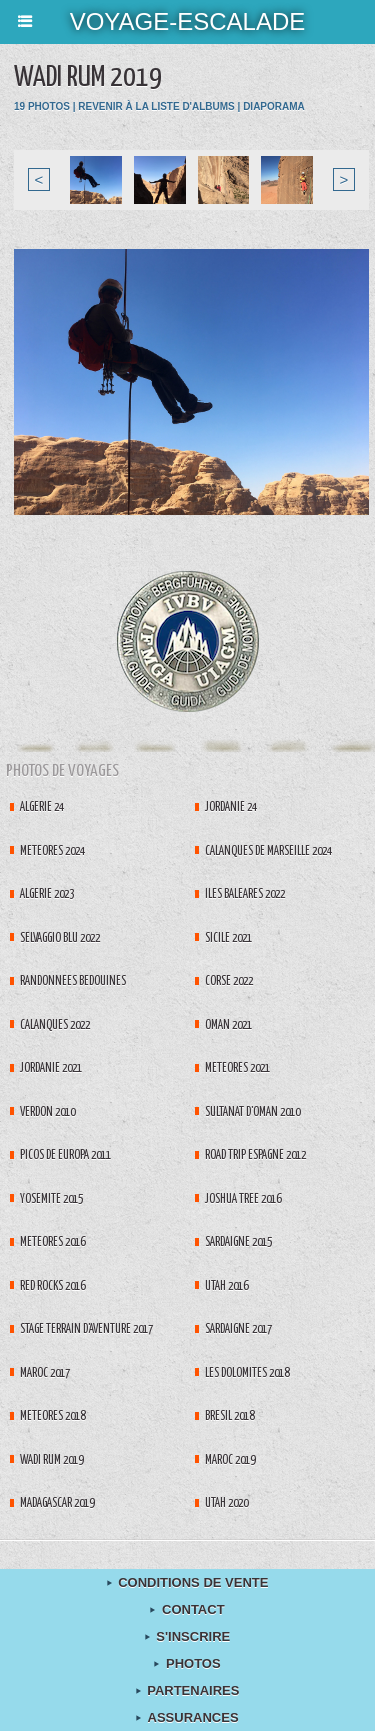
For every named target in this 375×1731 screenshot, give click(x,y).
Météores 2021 (237, 1068)
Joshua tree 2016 (243, 1199)
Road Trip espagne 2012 (255, 1155)
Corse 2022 (229, 981)
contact (187, 1609)
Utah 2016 (226, 1286)
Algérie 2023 (47, 894)
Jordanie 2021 (51, 1068)
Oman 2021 (228, 1025)
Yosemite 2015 (51, 1199)
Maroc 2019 (230, 1460)
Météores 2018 (52, 1416)
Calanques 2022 (55, 1025)
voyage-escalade (188, 21)
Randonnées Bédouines (73, 981)
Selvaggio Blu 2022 (60, 938)
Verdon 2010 (47, 1112)
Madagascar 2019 (57, 1503)
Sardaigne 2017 (238, 1329)
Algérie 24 (42, 807)
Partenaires (188, 1690)
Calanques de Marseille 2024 (268, 851)
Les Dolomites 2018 (247, 1373)
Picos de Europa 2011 (65, 1155)
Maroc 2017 (45, 1373)
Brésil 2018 (229, 1416)
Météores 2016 (52, 1242)
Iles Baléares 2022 (245, 894)
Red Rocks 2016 (52, 1286)
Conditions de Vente (188, 1582)
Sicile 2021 (228, 938)
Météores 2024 (52, 851)
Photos (187, 1663)
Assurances (187, 1717)
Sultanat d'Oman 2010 (252, 1112)
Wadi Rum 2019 (51, 1460)
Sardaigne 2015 (238, 1242)
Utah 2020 (226, 1503)
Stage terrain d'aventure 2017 (86, 1329)
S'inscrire (188, 1636)
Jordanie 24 (231, 807)
